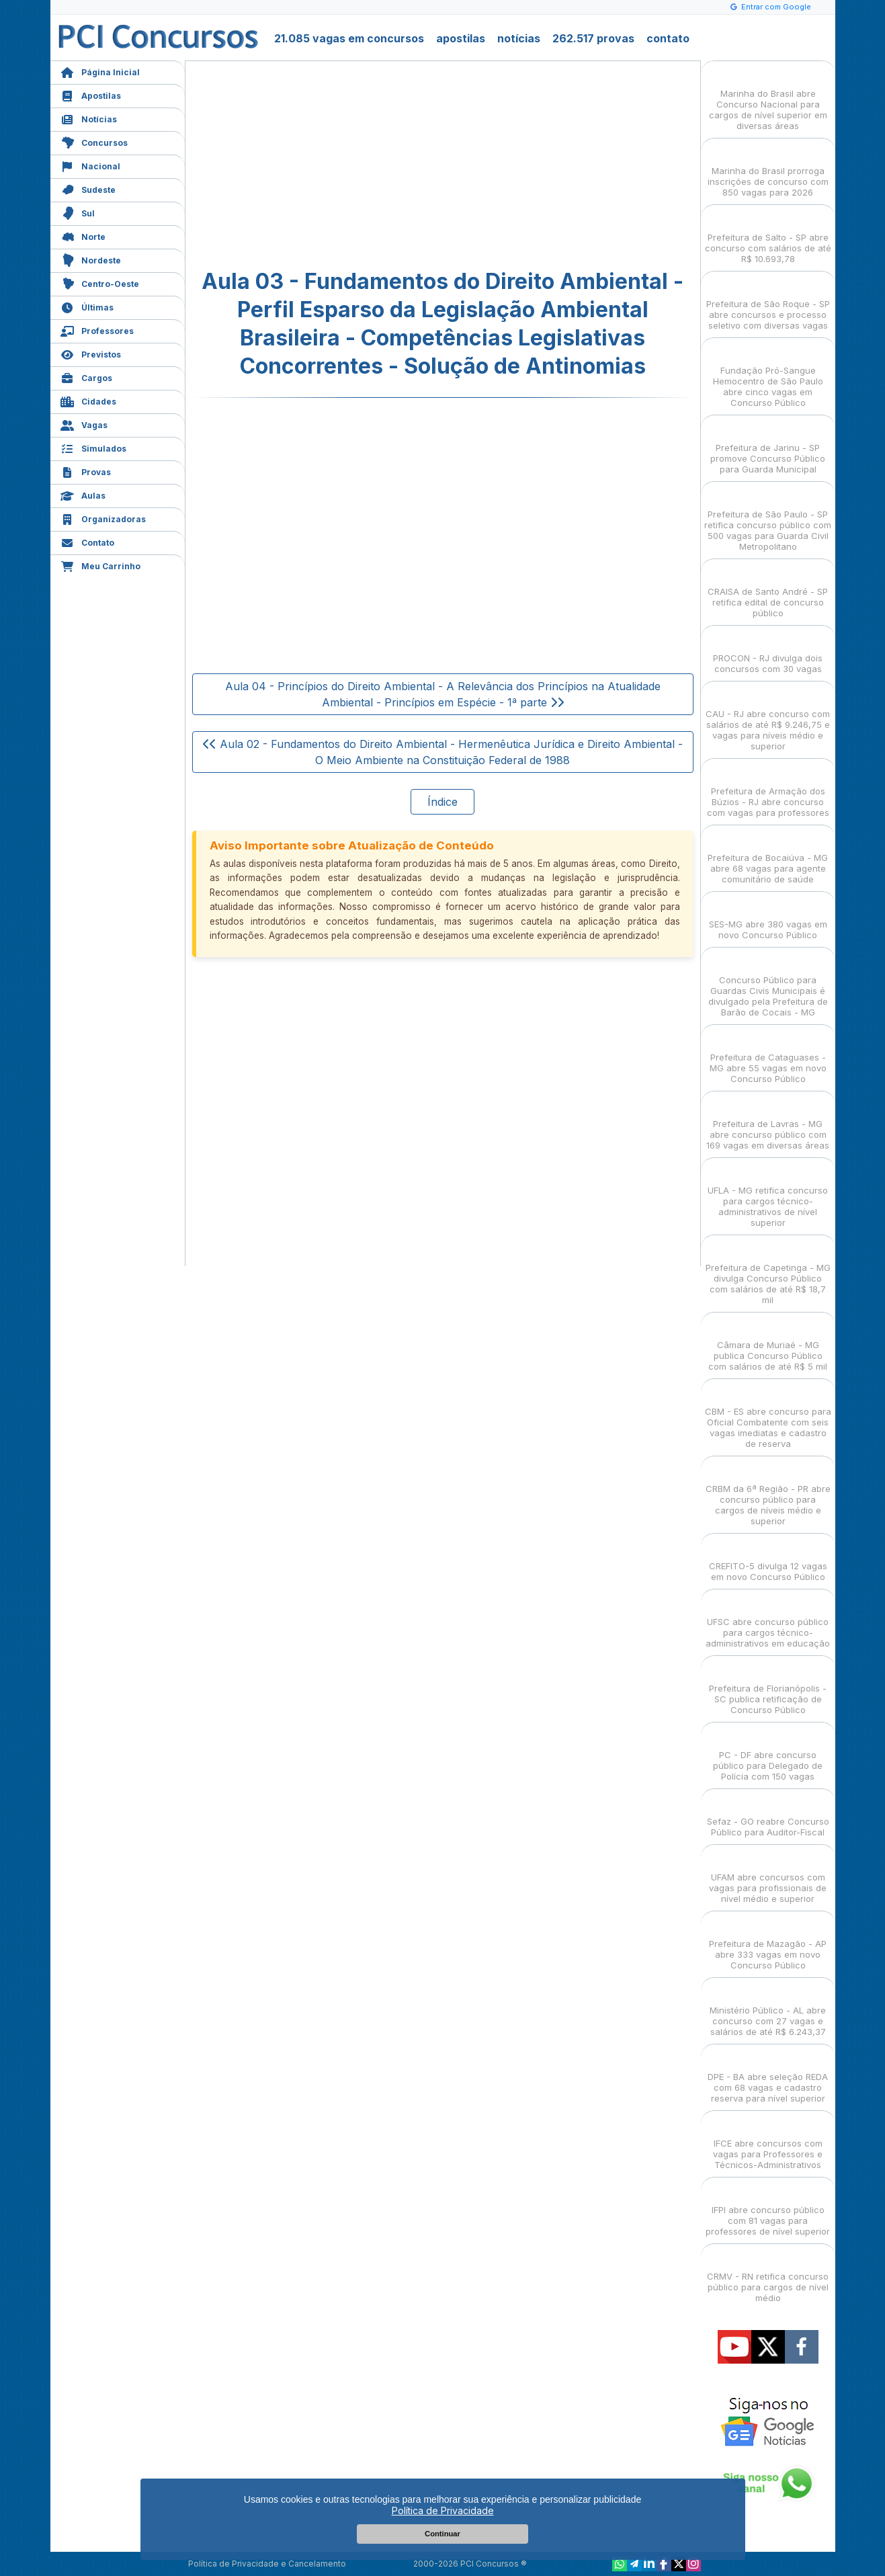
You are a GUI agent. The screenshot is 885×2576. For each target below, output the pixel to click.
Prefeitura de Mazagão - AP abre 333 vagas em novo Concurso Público (768, 1942)
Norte (83, 235)
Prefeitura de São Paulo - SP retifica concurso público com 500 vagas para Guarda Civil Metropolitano (767, 518)
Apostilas (90, 94)
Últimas (87, 306)
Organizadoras (103, 517)
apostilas (460, 38)
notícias (518, 38)
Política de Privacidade (443, 2510)
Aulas (83, 494)
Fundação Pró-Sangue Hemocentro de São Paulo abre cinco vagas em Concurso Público (768, 374)
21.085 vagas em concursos (349, 38)
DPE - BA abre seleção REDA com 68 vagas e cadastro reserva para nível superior (768, 2076)
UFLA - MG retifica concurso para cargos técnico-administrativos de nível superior (768, 1194)
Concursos (94, 141)
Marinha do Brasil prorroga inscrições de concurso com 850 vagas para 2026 (768, 170)
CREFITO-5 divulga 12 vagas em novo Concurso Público (768, 1559)
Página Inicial (100, 71)
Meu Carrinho (100, 564)
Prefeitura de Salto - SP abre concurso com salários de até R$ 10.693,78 (768, 236)
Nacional (90, 165)
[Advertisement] (333, 165)
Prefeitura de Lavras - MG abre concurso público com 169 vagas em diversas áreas (767, 1123)
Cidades (88, 400)
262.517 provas (593, 38)
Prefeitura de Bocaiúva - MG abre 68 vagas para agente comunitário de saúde (768, 856)
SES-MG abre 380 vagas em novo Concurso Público (768, 917)
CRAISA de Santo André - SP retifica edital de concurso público (768, 590)
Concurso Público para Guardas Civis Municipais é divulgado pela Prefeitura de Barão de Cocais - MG (768, 984)
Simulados (93, 447)
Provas (85, 470)
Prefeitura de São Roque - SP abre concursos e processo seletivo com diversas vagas (768, 303)
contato (667, 38)
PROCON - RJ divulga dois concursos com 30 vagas (768, 651)
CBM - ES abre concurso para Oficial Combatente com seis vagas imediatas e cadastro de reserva (768, 1415)
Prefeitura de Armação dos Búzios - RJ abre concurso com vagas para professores (768, 790)
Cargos (86, 376)
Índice (442, 801)
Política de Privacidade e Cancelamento (267, 2564)
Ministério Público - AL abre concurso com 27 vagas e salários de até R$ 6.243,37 (768, 2009)
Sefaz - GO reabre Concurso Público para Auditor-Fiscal (768, 1814)
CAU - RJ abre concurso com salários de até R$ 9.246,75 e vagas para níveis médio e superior (768, 718)
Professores (97, 329)
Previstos (90, 353)
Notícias (88, 118)
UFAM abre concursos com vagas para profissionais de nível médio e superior (768, 1876)
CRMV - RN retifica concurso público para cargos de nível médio (768, 2275)
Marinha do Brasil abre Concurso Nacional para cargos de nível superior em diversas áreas (768, 98)
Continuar (442, 2534)
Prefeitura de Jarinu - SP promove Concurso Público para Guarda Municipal (767, 446)
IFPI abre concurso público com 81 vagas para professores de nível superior (768, 2209)
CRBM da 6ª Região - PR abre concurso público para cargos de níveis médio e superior (768, 1493)
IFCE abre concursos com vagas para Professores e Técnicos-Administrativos (768, 2142)
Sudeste (88, 188)
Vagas (84, 423)
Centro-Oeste (99, 282)
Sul (77, 212)
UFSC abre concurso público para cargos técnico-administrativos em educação (768, 1621)
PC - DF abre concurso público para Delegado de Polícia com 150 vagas (768, 1754)
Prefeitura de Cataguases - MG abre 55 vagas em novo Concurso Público (768, 1056)
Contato (87, 541)
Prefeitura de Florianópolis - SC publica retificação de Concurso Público (768, 1687)
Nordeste (90, 259)
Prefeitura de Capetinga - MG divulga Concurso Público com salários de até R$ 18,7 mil (768, 1272)
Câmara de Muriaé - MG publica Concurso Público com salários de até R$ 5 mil (767, 1344)
